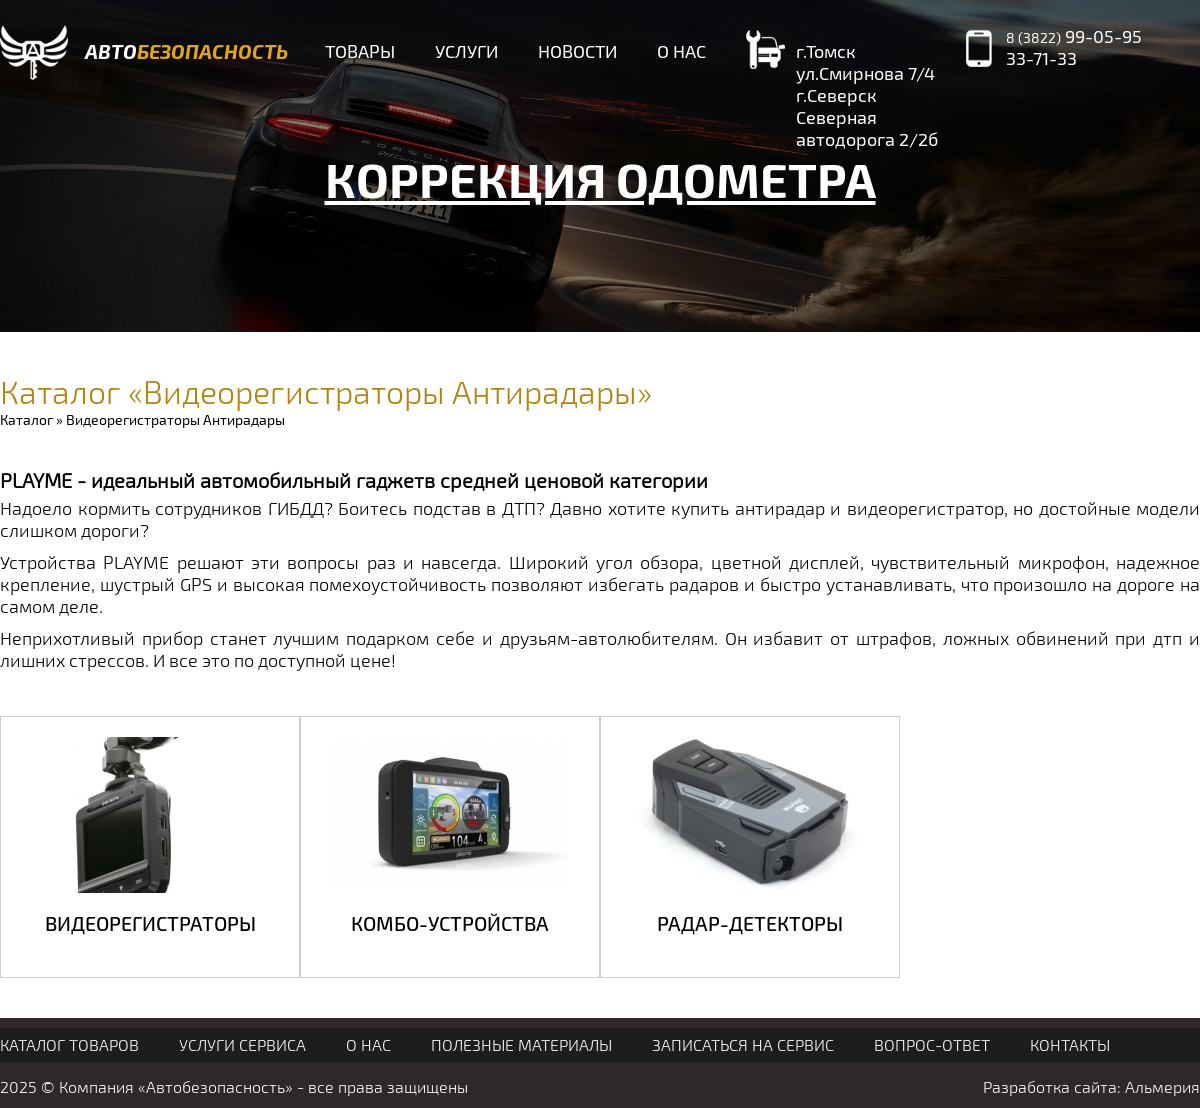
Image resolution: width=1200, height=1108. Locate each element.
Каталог (26, 419)
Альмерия (1162, 1086)
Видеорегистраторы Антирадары (175, 419)
